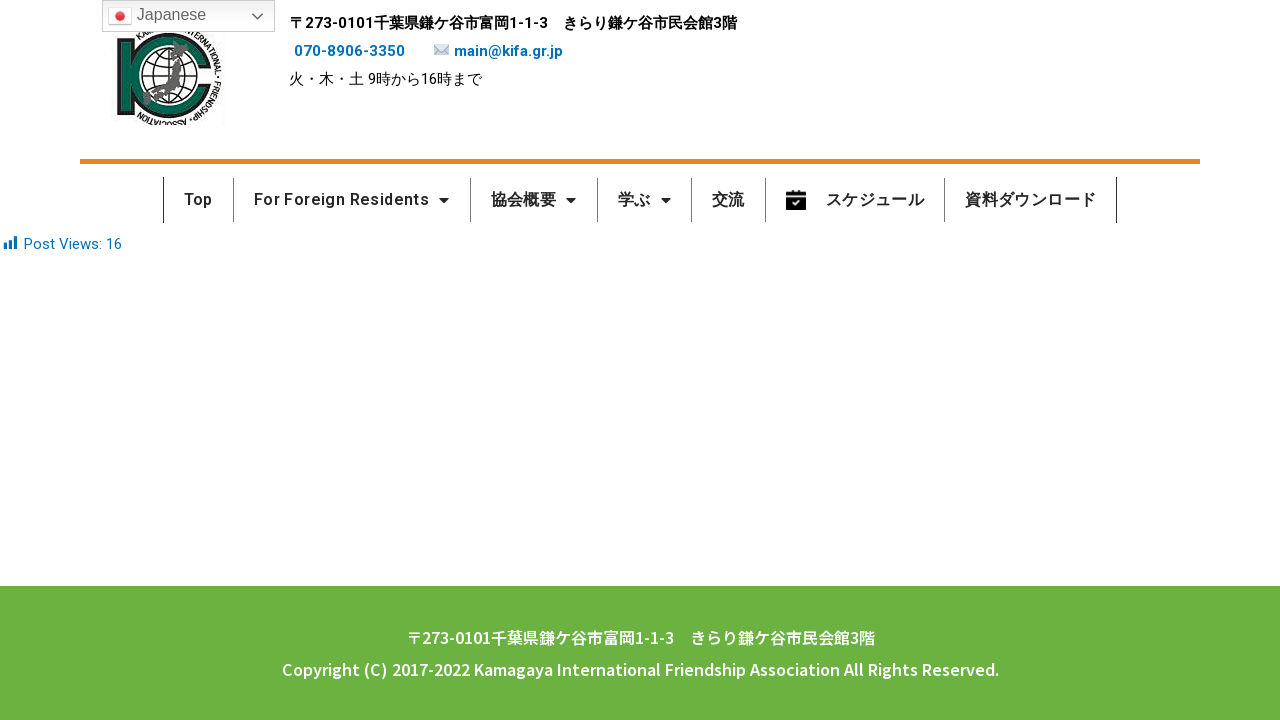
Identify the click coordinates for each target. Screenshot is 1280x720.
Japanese (157, 16)
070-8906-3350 (349, 51)
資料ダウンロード (1030, 199)
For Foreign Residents (352, 200)
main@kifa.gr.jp (498, 51)
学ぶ (644, 200)
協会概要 (534, 200)
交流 (728, 199)
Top (198, 199)
